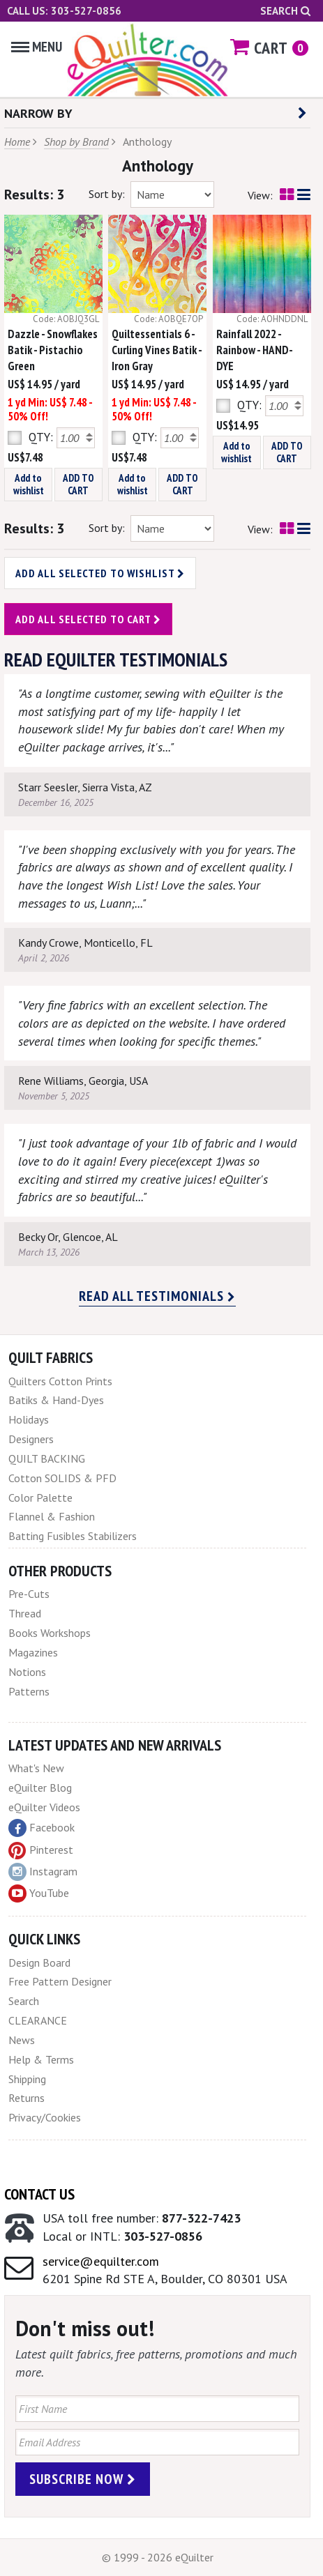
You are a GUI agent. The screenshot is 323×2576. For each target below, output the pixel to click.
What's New (36, 1768)
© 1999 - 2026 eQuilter (157, 2557)
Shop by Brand (76, 141)
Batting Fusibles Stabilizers (72, 1536)
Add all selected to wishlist (100, 573)
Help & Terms (41, 2059)
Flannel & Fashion (51, 1516)
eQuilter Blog (40, 1787)
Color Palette (40, 1497)
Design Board (39, 1962)
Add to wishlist (28, 484)
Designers (31, 1439)
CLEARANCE (37, 2020)
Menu (36, 47)
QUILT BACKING (46, 1458)
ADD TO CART (78, 484)
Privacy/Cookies (44, 2117)
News (21, 2040)
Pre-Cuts (29, 1594)
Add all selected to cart (88, 619)
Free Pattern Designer (60, 1981)
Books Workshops (49, 1633)
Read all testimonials (157, 1296)
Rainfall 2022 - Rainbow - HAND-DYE (254, 350)
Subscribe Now (82, 2479)
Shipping (27, 2079)
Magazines (33, 1652)
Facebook (41, 1828)
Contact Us (39, 2194)
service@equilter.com (101, 2261)
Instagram (42, 1872)
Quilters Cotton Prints (60, 1381)
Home (17, 141)
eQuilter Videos (44, 1807)
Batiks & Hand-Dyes (56, 1400)
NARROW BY (155, 113)
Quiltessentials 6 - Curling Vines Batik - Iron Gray (157, 350)
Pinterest (40, 1849)
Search (285, 10)
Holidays (28, 1419)
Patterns (29, 1691)
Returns (26, 2098)
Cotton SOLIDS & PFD (62, 1478)
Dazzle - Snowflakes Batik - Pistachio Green (53, 350)
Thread (24, 1613)
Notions (27, 1672)
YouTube (38, 1893)
